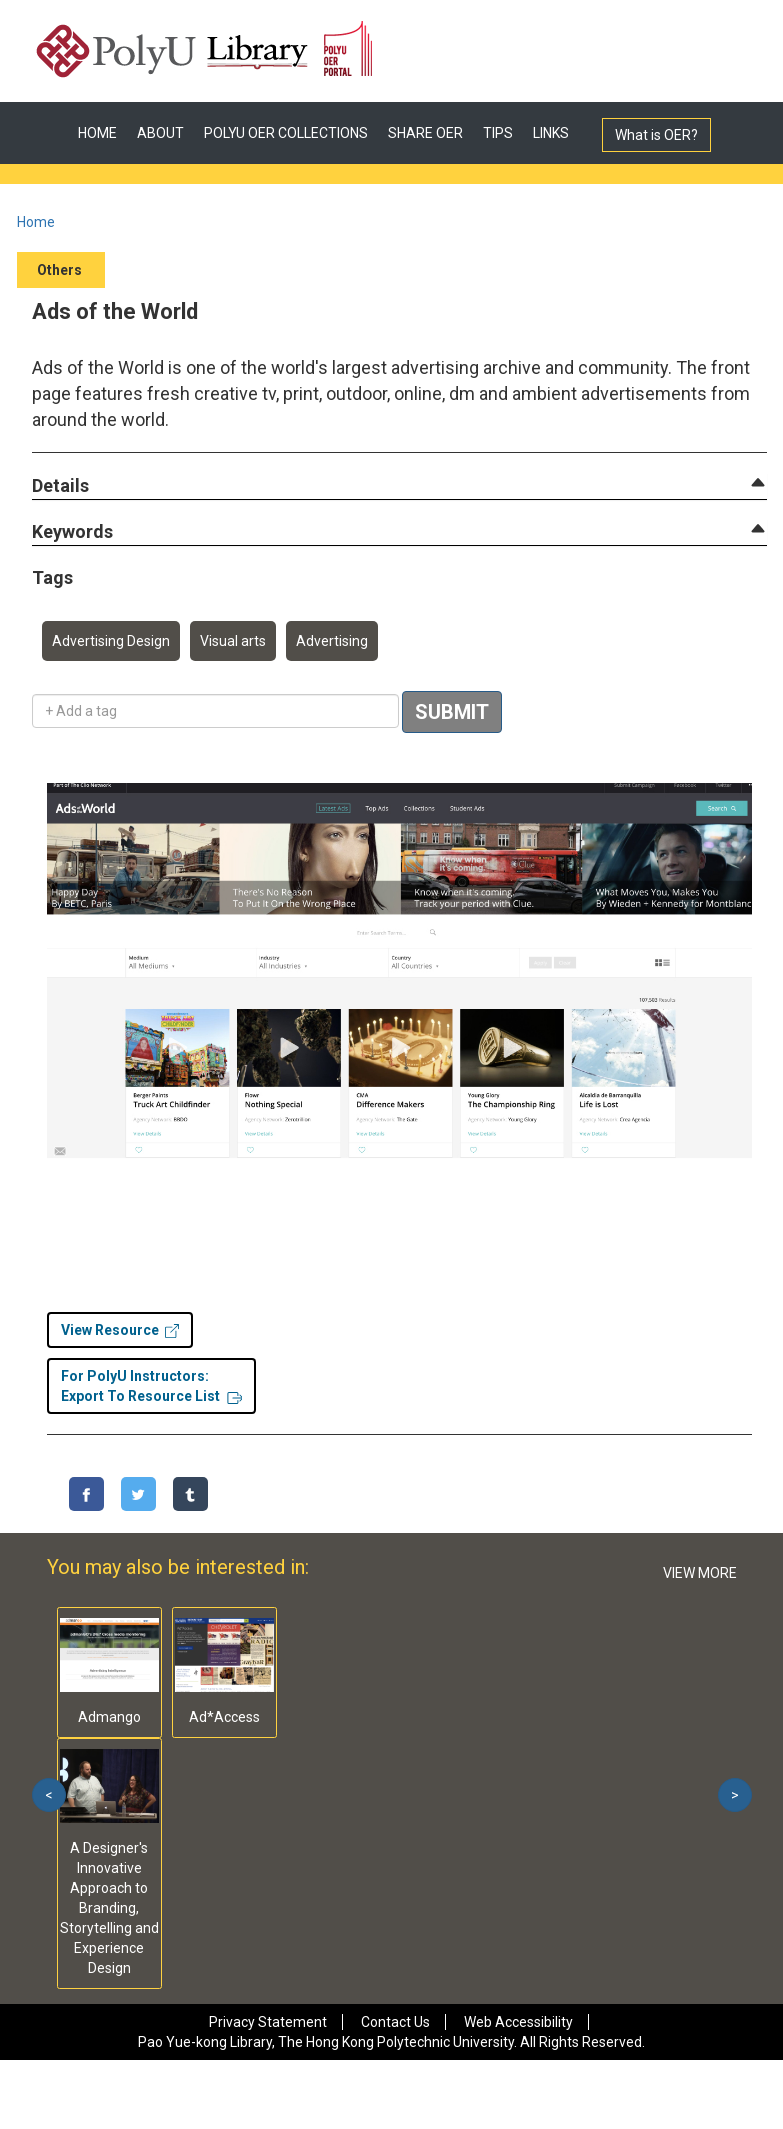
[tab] (399, 486)
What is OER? (656, 135)
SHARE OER (425, 133)
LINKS (551, 133)
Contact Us (395, 2022)
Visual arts (233, 641)
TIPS (498, 133)
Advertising (332, 641)
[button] (60, 486)
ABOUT (160, 133)
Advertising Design (111, 641)
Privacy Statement (268, 2022)
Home (36, 222)
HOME (97, 133)
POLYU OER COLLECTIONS (286, 133)
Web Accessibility (518, 2022)
